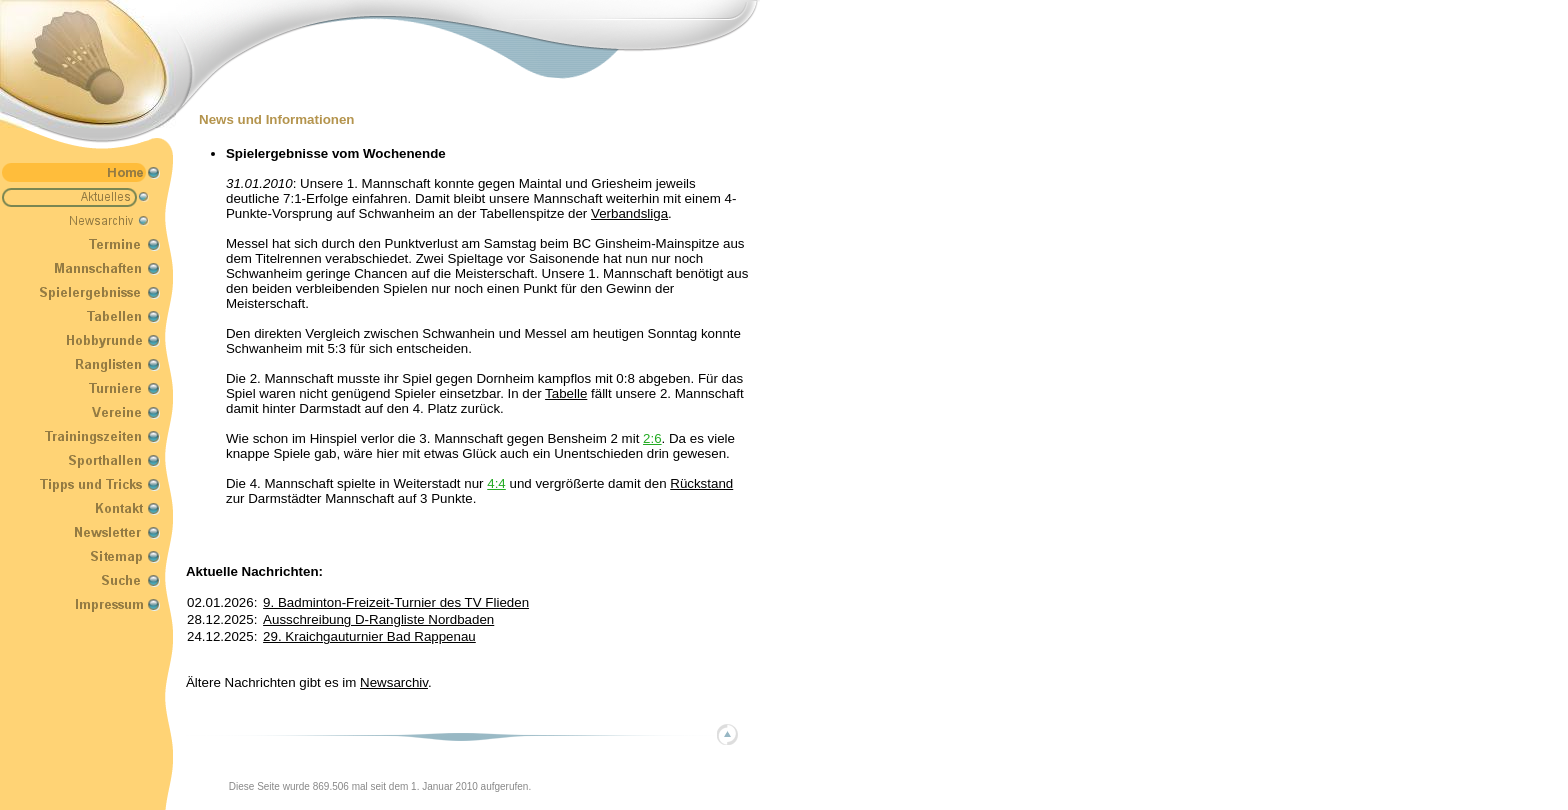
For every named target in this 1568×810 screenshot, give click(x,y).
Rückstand (701, 483)
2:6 (652, 438)
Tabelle (566, 393)
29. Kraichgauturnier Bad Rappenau (369, 636)
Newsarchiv (394, 682)
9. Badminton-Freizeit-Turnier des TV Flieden (396, 602)
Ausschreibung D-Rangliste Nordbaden (378, 619)
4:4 (496, 483)
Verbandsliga (629, 213)
